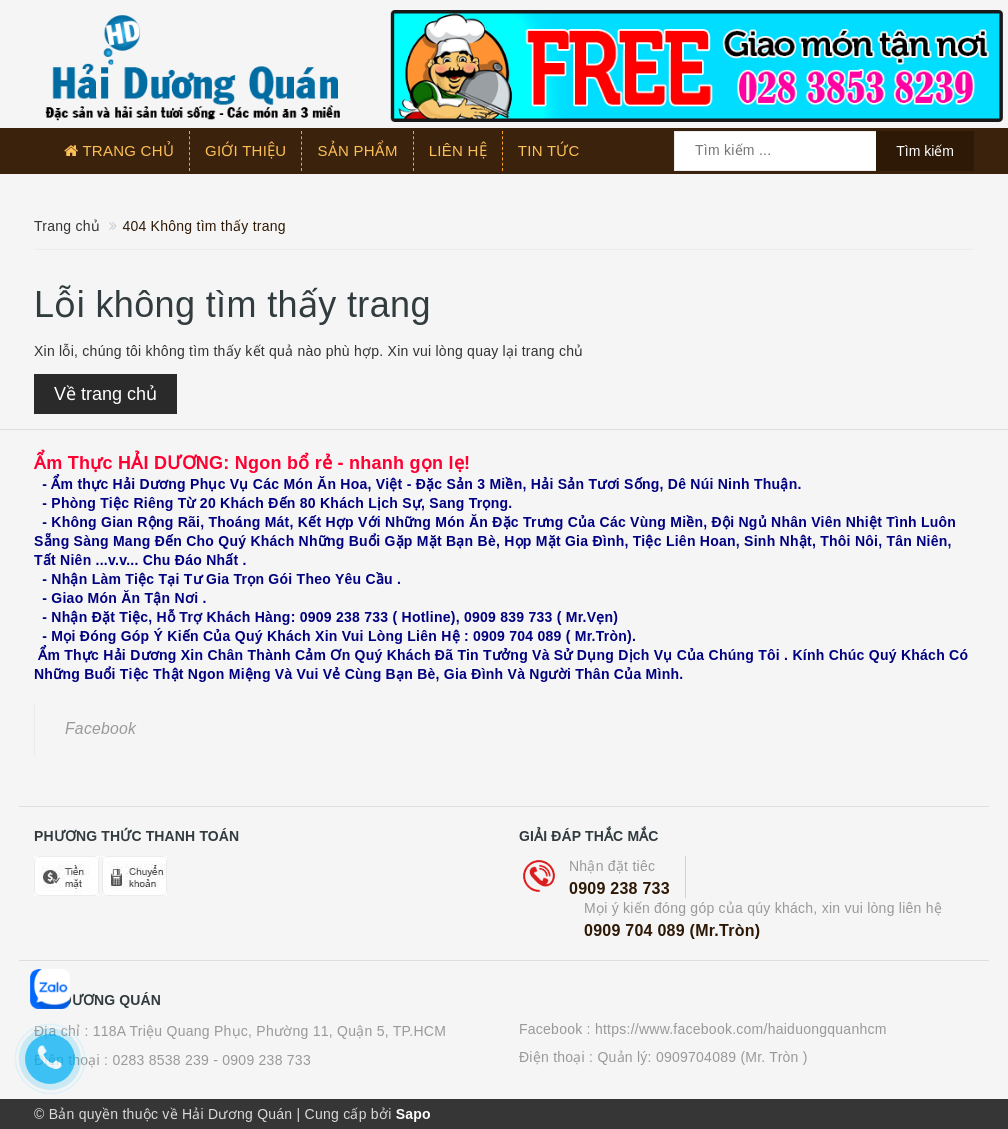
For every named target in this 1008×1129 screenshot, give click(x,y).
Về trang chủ (105, 394)
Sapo (413, 1114)
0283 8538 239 (160, 1060)
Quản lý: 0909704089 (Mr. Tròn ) (702, 1057)
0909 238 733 (619, 888)
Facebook (100, 728)
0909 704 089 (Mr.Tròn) (672, 930)
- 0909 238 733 (262, 1060)
